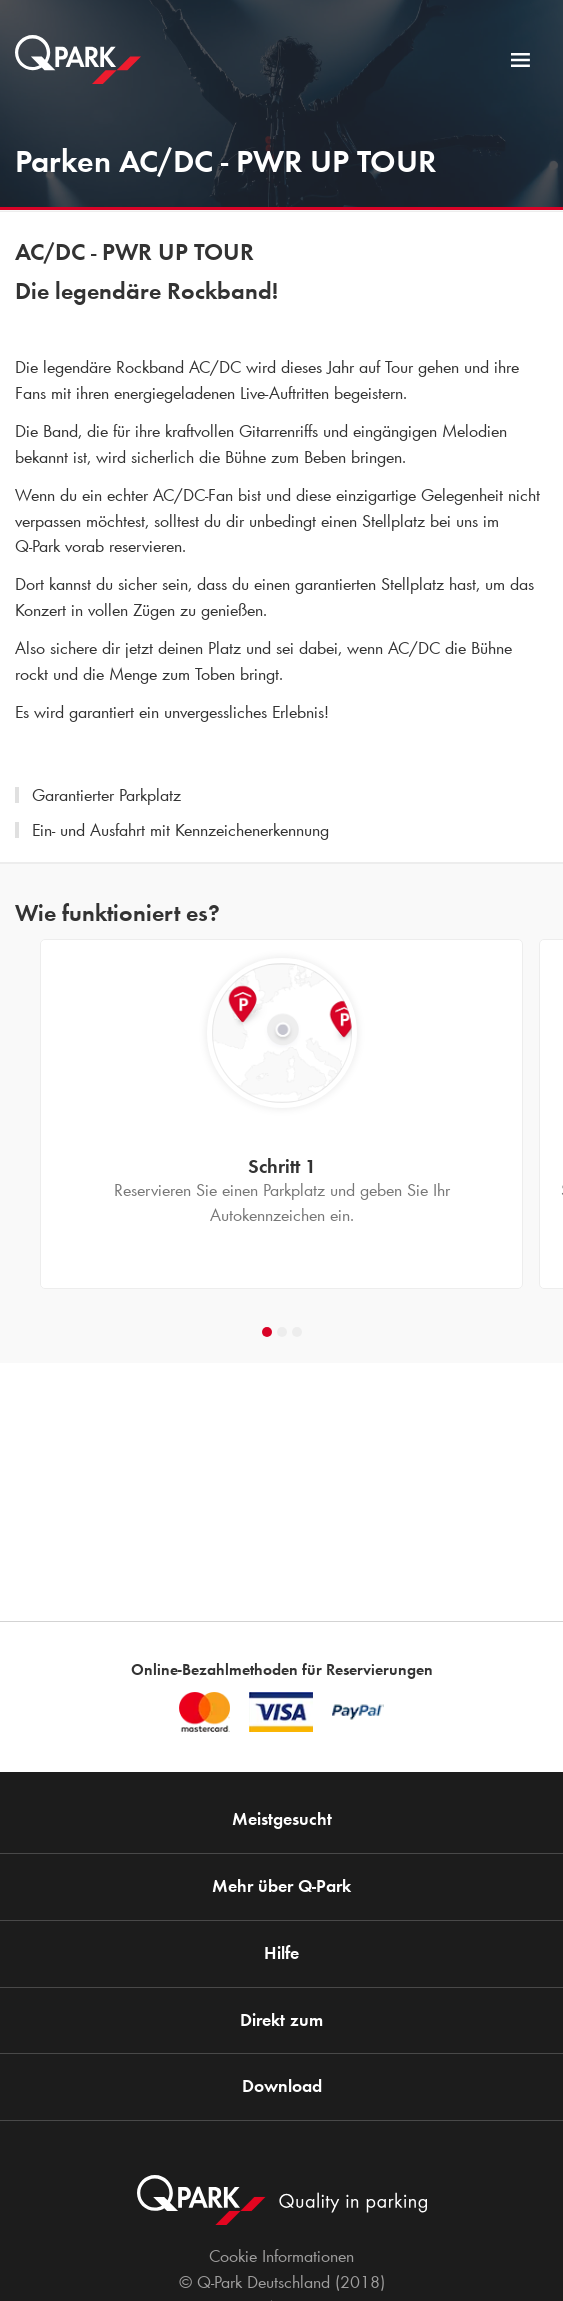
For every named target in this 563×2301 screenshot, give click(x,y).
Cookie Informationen (281, 2256)
